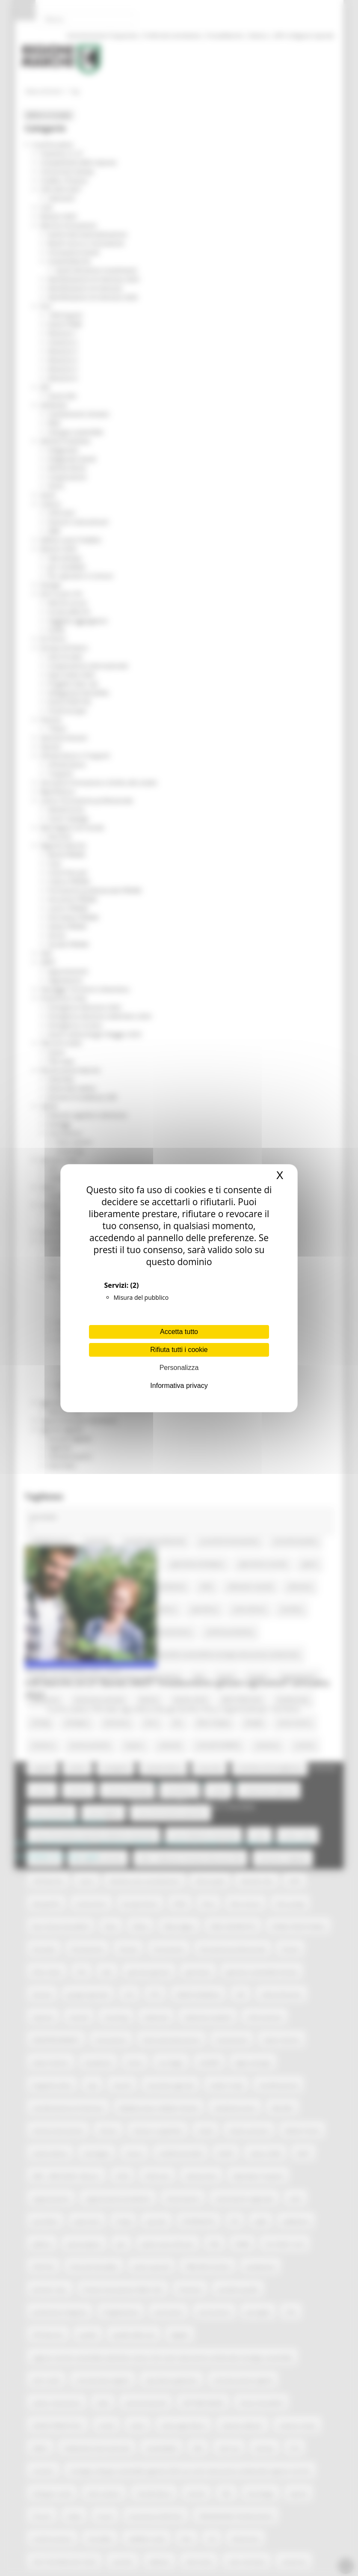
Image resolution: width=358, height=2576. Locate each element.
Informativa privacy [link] (178, 1385)
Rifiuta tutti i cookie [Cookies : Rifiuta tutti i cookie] (178, 1349)
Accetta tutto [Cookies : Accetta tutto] (179, 1331)
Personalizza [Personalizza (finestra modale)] (179, 1367)
